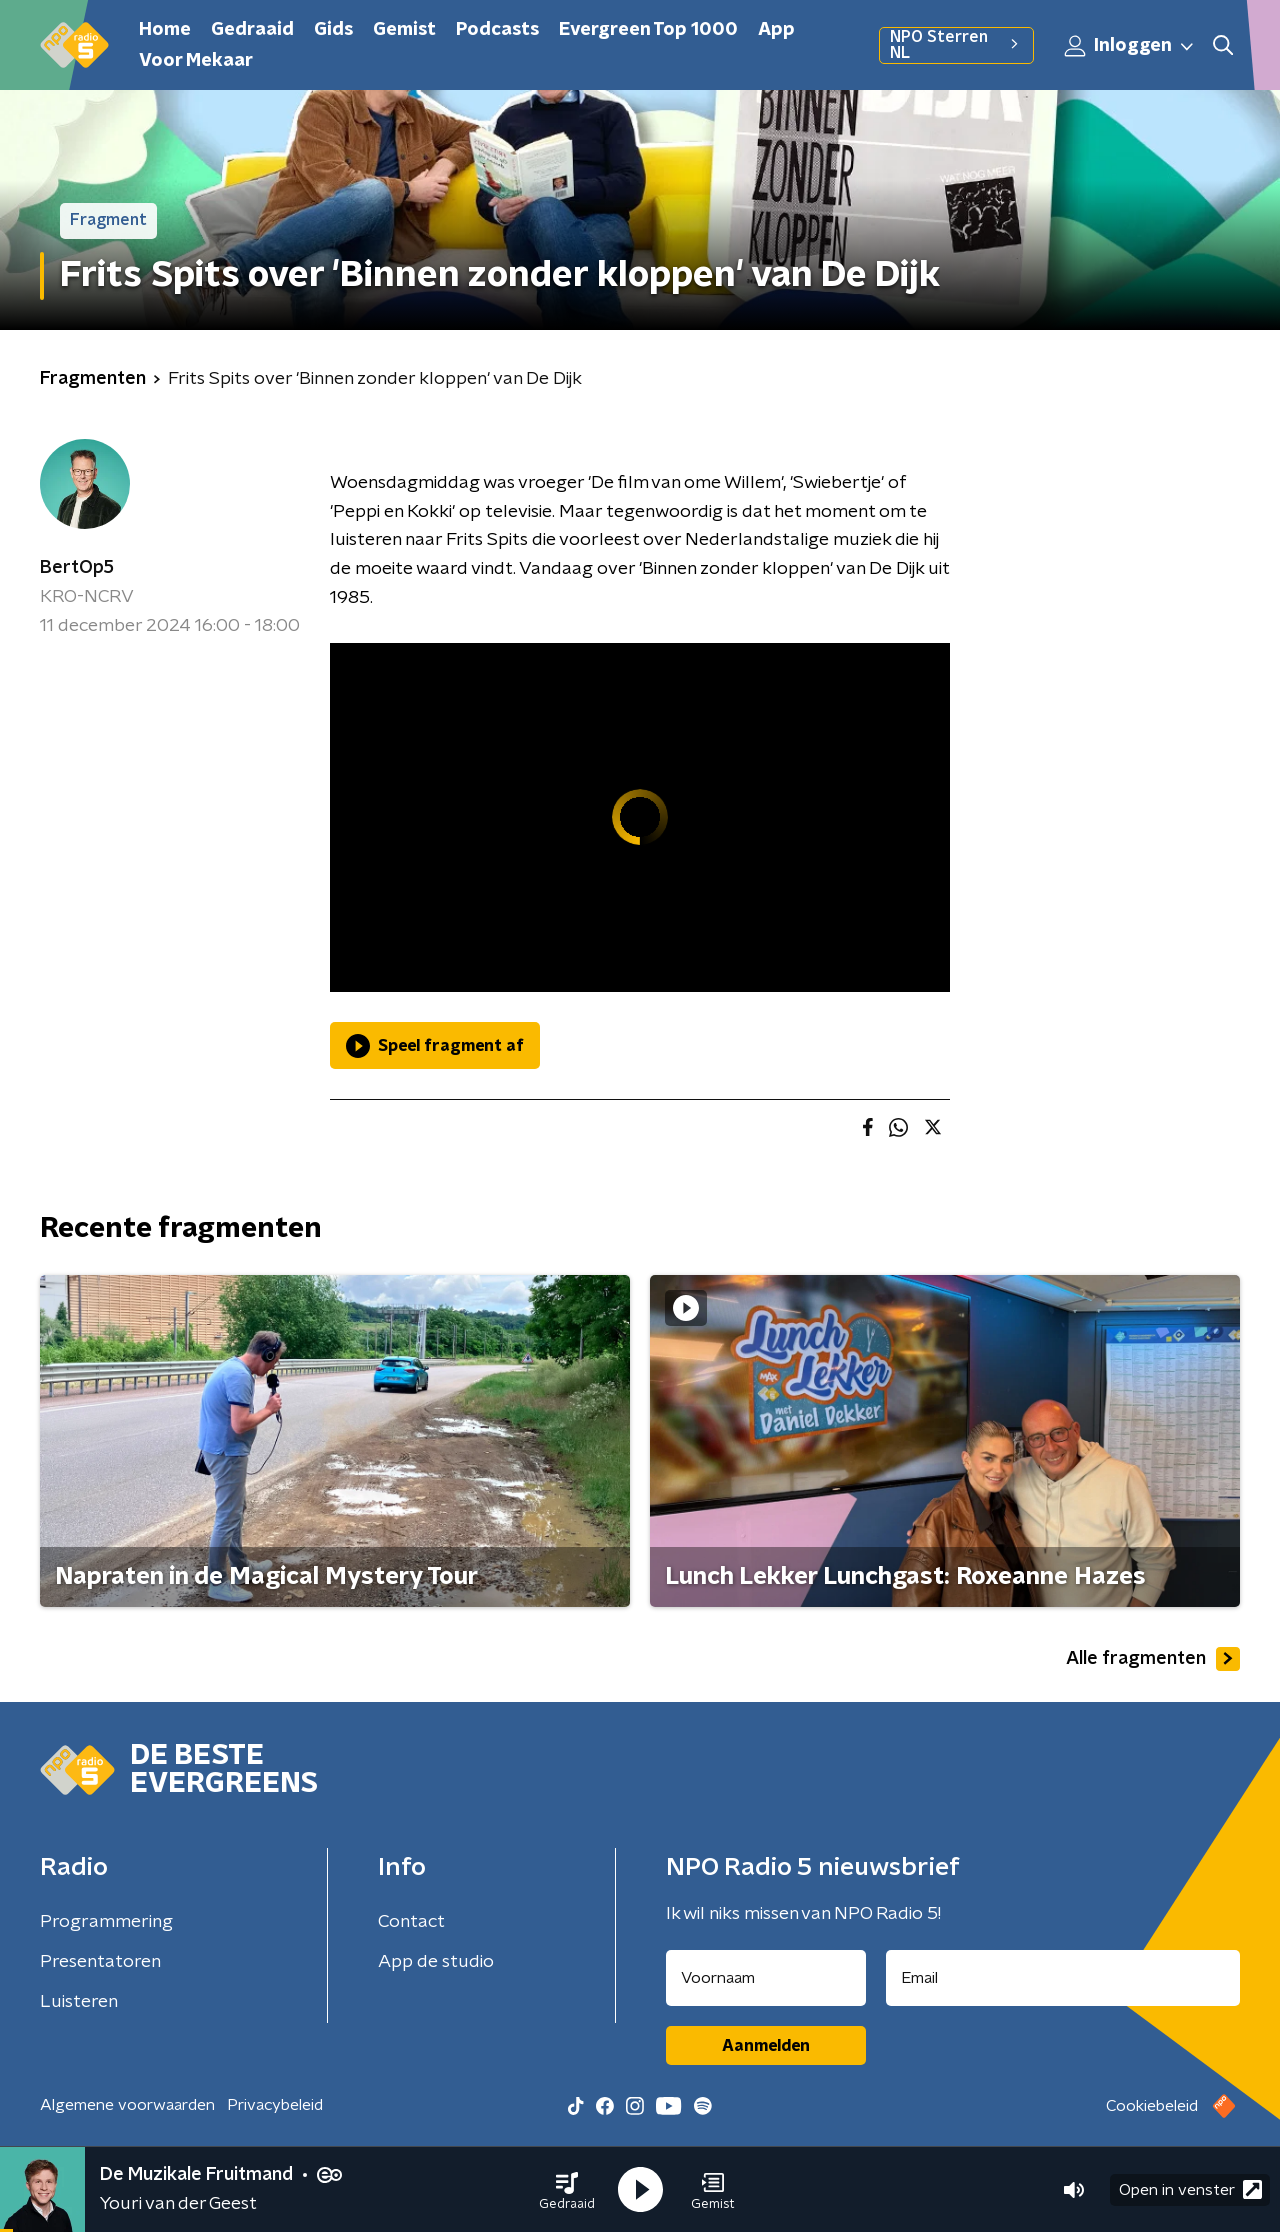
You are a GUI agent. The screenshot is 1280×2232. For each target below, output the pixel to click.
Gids (333, 30)
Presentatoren (100, 1962)
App (776, 30)
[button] (567, 2190)
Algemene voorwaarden (127, 2105)
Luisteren (79, 2002)
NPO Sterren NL (956, 45)
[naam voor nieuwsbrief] (766, 1978)
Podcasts (497, 30)
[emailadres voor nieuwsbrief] (1063, 1978)
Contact (411, 1922)
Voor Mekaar (196, 61)
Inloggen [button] (1130, 46)
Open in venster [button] (1190, 2189)
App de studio (436, 1962)
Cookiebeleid (1152, 2106)
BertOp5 (77, 568)
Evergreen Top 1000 (648, 30)
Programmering (106, 1922)
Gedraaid (252, 30)
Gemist (404, 30)
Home (165, 30)
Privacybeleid (275, 2105)
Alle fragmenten (1153, 1659)
